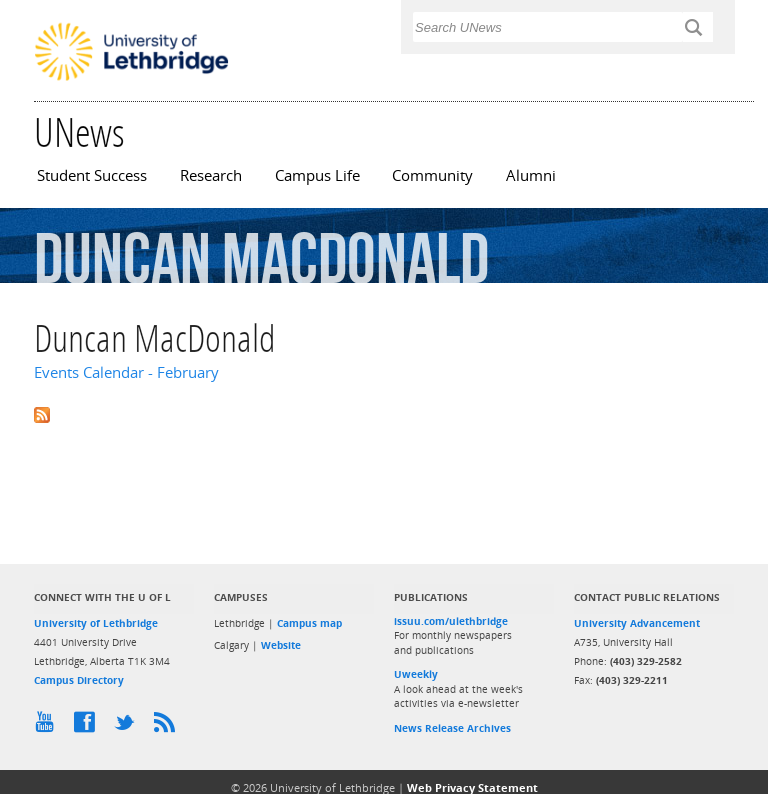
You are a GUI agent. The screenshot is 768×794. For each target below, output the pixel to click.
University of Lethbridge (96, 623)
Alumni (531, 175)
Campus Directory (79, 680)
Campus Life (317, 175)
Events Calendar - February (126, 372)
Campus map (309, 623)
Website (281, 645)
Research (211, 175)
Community (432, 175)
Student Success (92, 175)
